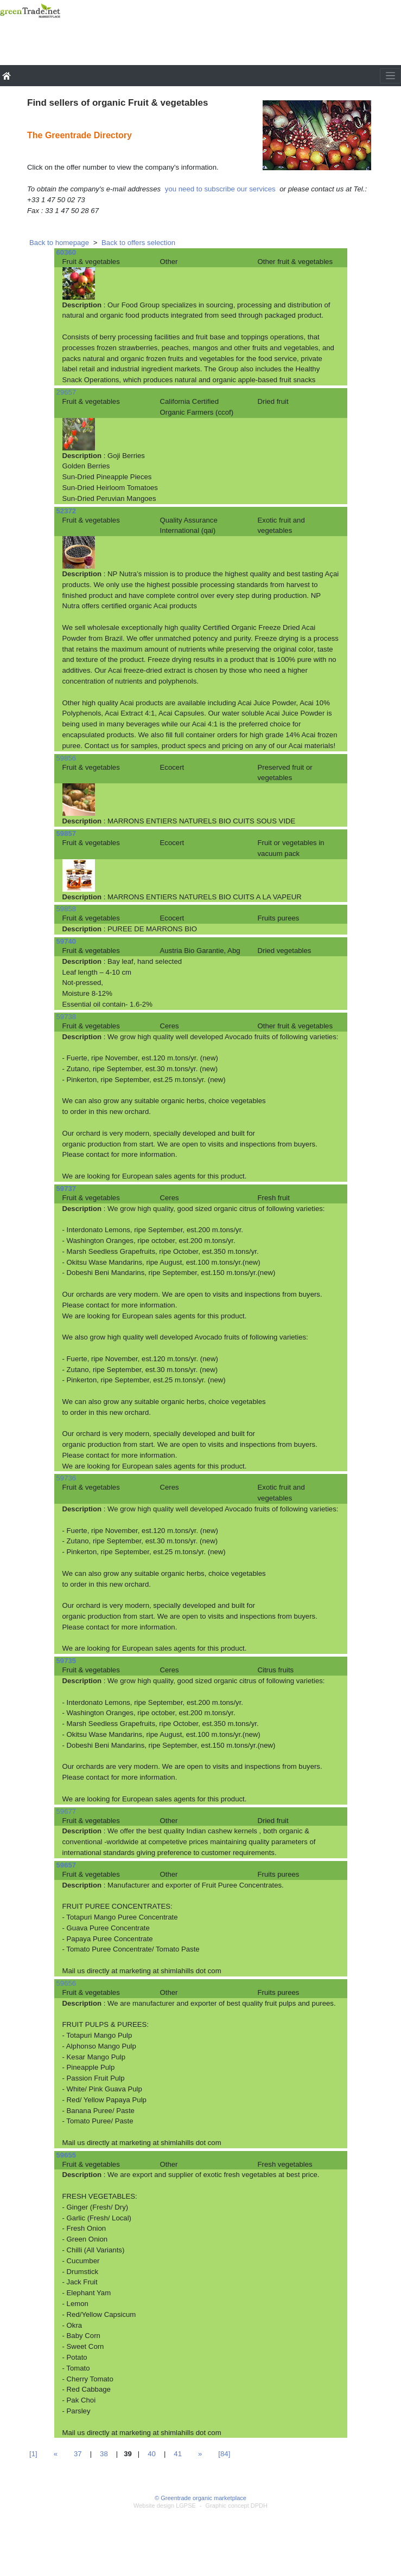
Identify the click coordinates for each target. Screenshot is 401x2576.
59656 (66, 1983)
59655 (66, 2155)
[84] (224, 2454)
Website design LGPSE (164, 2505)
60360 (66, 252)
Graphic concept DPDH (237, 2505)
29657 (66, 392)
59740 (66, 941)
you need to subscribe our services (220, 189)
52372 (66, 511)
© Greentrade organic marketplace (200, 2498)
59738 (66, 1017)
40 (152, 2454)
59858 (66, 909)
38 (104, 2454)
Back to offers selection (138, 243)
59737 (66, 1188)
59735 (66, 1661)
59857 (66, 833)
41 (178, 2454)
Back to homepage (59, 243)
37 (78, 2454)
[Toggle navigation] (390, 75)
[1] (33, 2454)
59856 (66, 758)
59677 (66, 1811)
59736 (66, 1478)
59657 (66, 1865)
